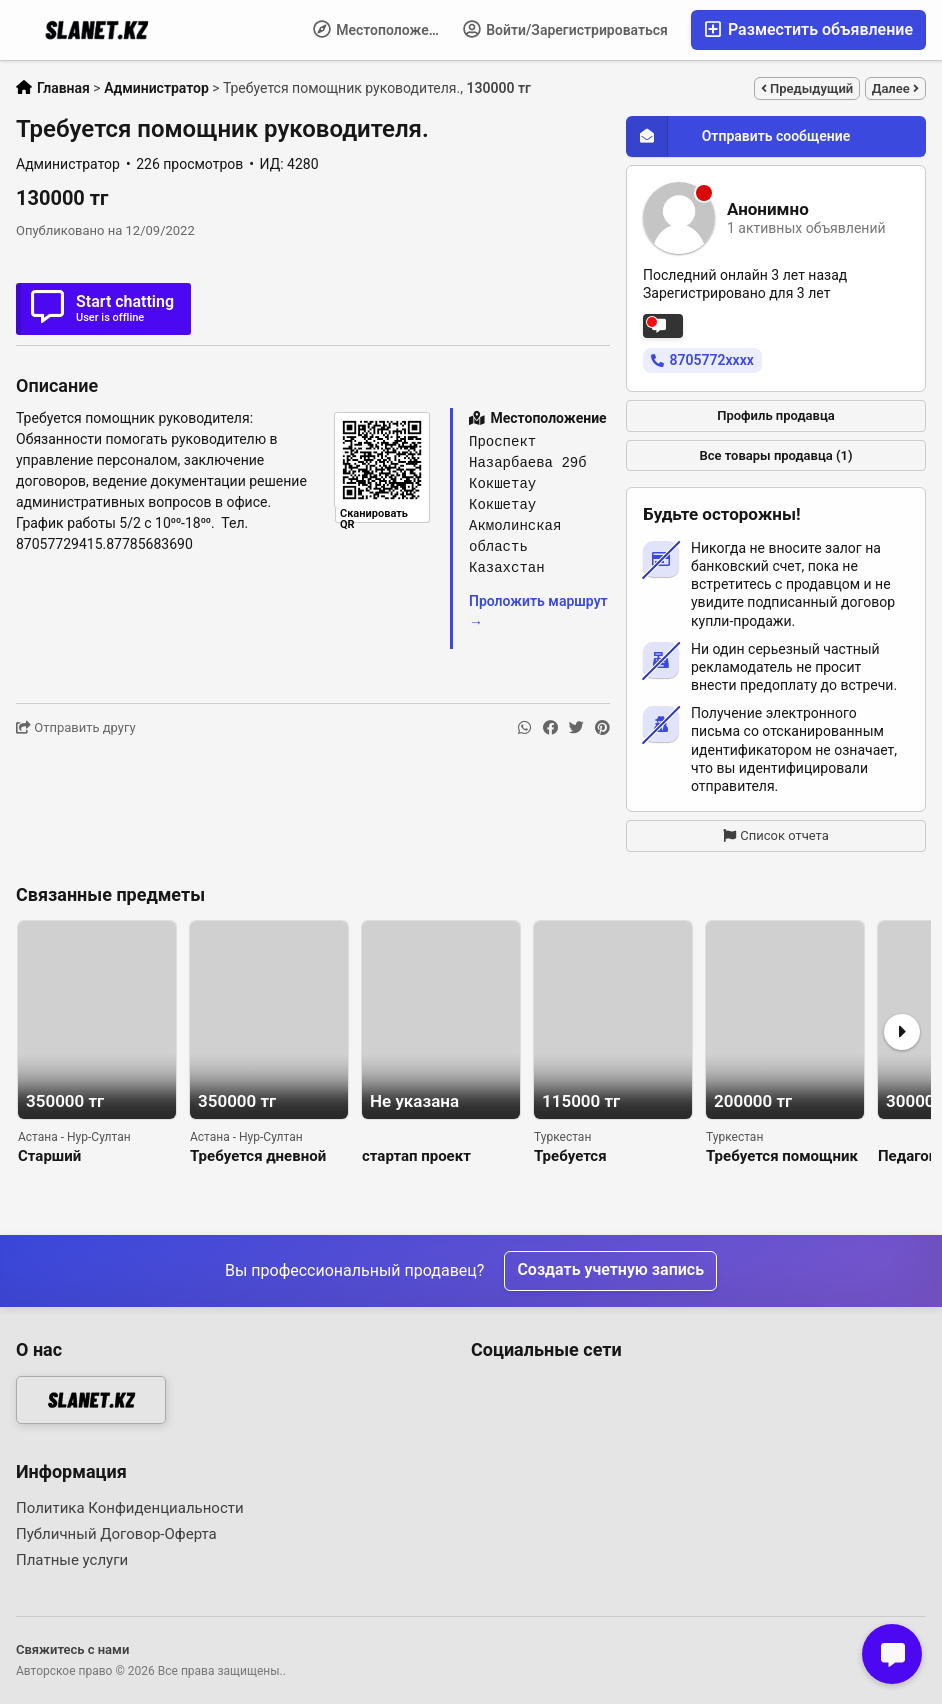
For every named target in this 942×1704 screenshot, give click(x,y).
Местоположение (382, 29)
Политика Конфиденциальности (130, 1508)
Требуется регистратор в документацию (587, 1156)
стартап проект (416, 1156)
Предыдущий (807, 88)
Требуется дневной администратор (258, 1156)
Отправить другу (76, 727)
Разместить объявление (808, 29)
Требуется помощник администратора (782, 1156)
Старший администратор (73, 1156)
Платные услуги (72, 1560)
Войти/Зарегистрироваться (565, 29)
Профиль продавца (776, 415)
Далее (895, 88)
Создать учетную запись (610, 1270)
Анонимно (768, 209)
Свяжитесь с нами (72, 1649)
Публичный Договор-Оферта (116, 1534)
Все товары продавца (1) (775, 455)
